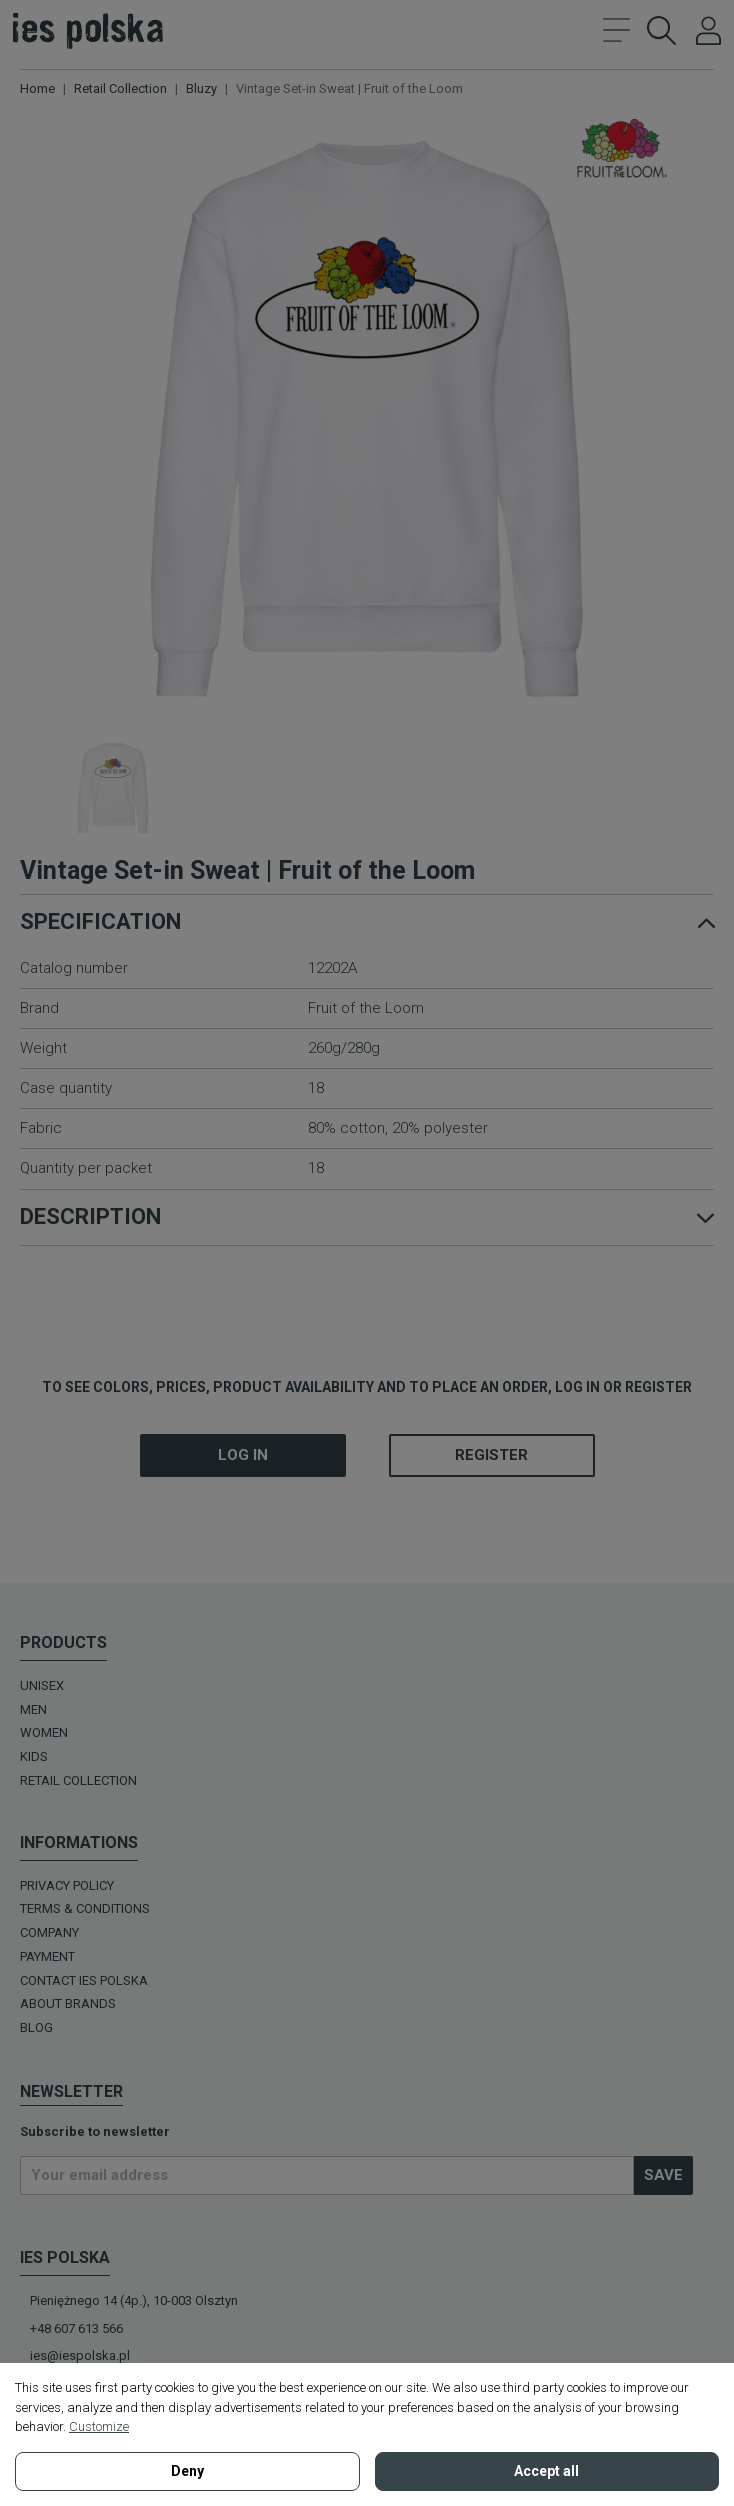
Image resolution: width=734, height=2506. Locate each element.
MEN (33, 1709)
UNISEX (42, 1685)
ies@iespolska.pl (80, 2355)
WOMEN (44, 1732)
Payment (47, 1956)
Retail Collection (78, 1780)
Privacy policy (67, 1885)
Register (491, 1455)
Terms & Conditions (85, 1908)
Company (49, 1932)
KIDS (34, 1756)
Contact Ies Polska (84, 1980)
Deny (187, 2471)
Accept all (546, 2471)
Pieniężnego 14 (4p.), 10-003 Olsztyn (134, 2300)
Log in (243, 1455)
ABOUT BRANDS (68, 2003)
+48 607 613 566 (76, 2328)
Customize (99, 2426)
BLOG (36, 2027)
